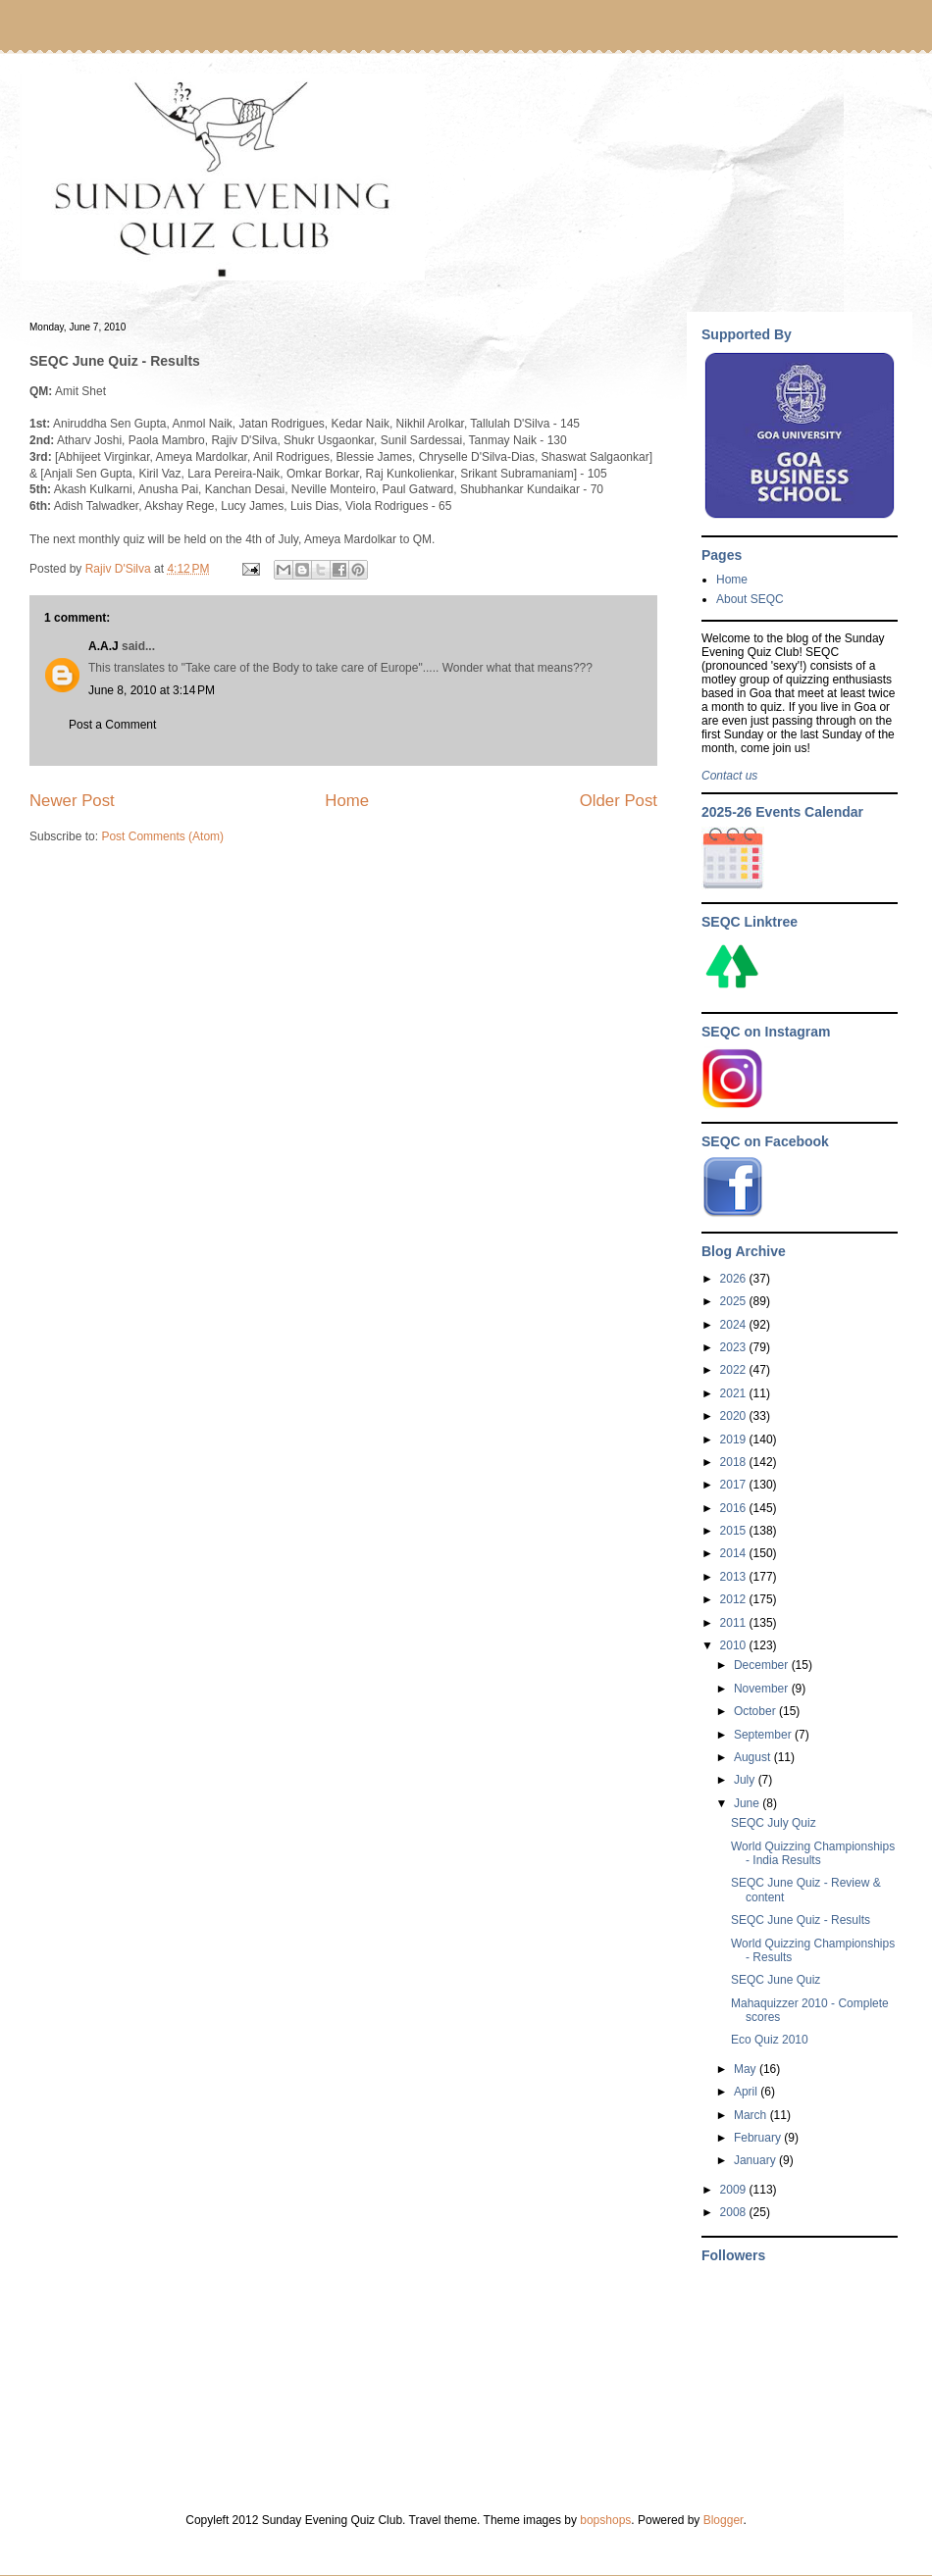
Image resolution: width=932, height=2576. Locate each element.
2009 (735, 2190)
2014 (735, 1553)
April (747, 2091)
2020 (735, 1416)
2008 (735, 2212)
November (763, 1688)
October (756, 1711)
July (746, 1780)
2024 (735, 1325)
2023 (735, 1347)
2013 (735, 1577)
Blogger (723, 2520)
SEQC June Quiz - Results (800, 1920)
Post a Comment (112, 725)
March (752, 2115)
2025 (735, 1301)
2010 (735, 1645)
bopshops (605, 2520)
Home (347, 800)
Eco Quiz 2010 (769, 2039)
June (748, 1803)
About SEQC (750, 599)
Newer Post (72, 800)
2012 (735, 1599)
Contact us (729, 776)
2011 (735, 1623)
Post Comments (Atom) (162, 836)
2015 (735, 1531)
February (759, 2138)
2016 (735, 1508)
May (746, 2069)
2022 (735, 1370)
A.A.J (103, 646)
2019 (735, 1439)
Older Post (618, 800)
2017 (735, 1484)
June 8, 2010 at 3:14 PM (151, 690)
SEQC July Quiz (773, 1823)
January (756, 2160)
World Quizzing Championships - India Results (813, 1853)
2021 (735, 1393)
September (764, 1735)
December (763, 1665)
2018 (735, 1462)
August (754, 1757)
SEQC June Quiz (775, 1980)
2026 (735, 1279)
